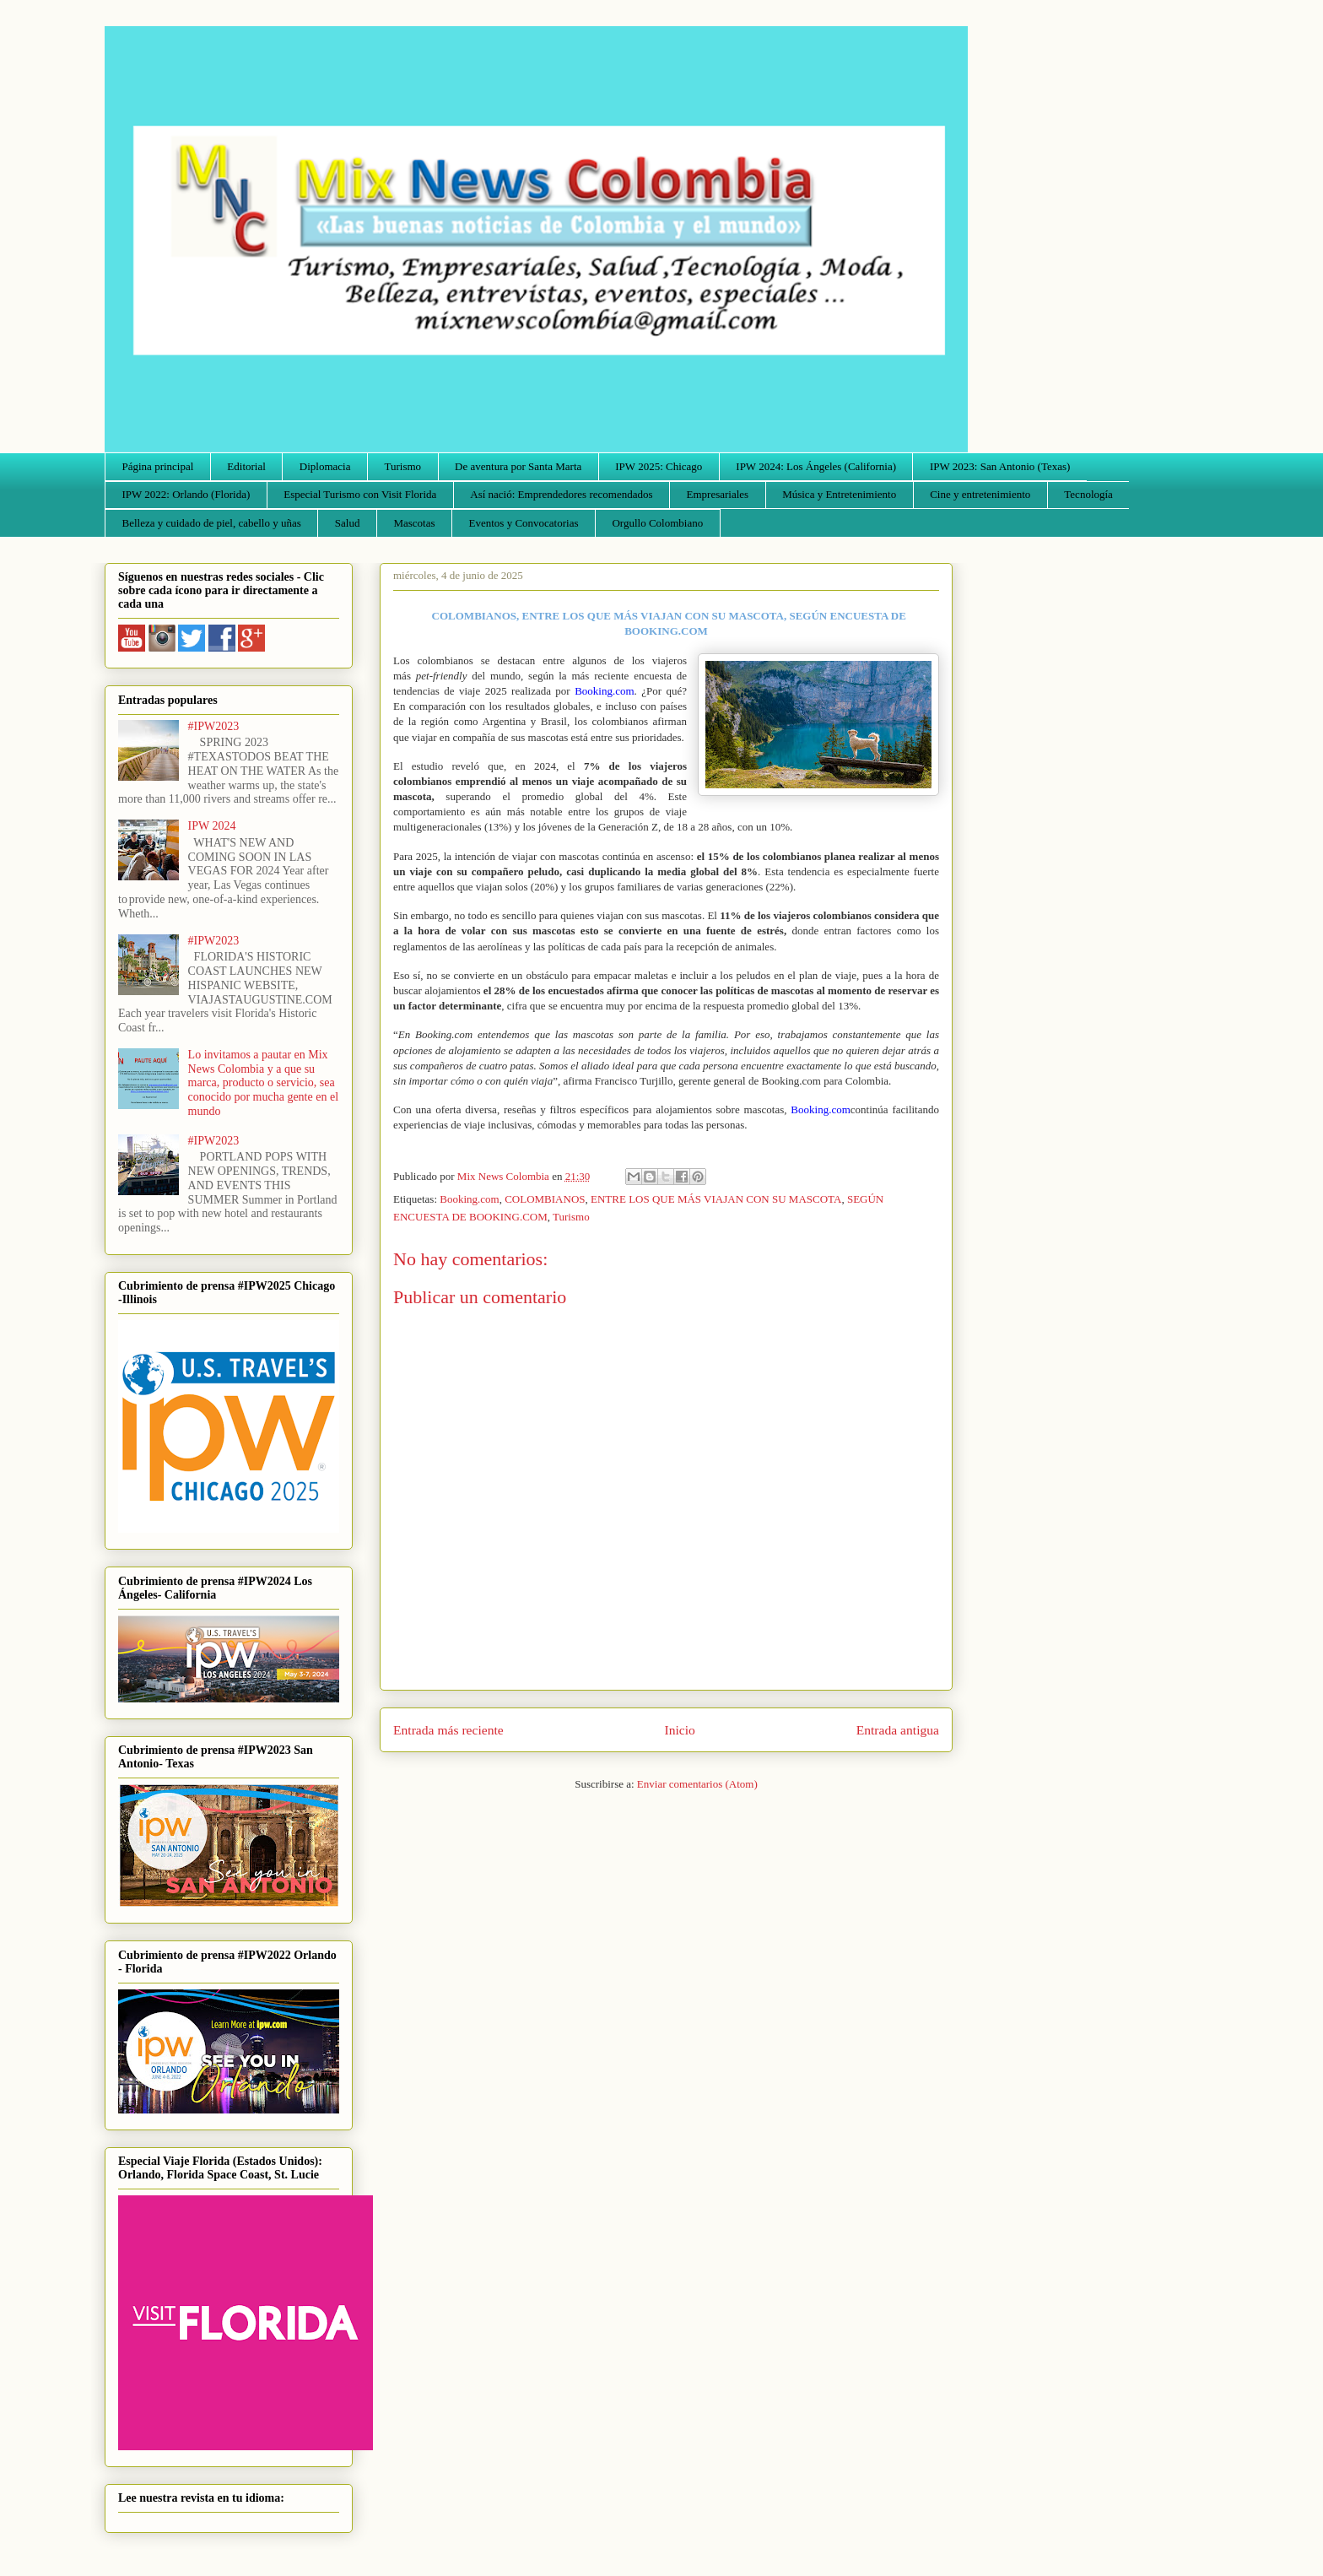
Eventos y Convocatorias (524, 523)
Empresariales (718, 494)
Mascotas (414, 523)
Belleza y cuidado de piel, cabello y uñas (211, 523)
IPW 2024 (212, 826)
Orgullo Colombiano (657, 523)
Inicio (680, 1730)
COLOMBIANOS (545, 1199)
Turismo (403, 466)
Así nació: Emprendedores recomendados (561, 494)
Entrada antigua (897, 1730)
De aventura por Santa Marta (518, 466)
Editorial (246, 466)
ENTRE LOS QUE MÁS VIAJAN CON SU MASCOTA (716, 1199)
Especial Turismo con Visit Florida (360, 494)
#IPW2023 (214, 726)
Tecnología (1088, 494)
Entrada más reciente (448, 1730)
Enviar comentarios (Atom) (697, 1784)
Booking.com (469, 1199)
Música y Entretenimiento (839, 494)
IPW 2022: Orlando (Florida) (186, 494)
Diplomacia (325, 466)
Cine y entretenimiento (980, 494)
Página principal (158, 466)
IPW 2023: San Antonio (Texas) (1000, 466)
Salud (347, 523)
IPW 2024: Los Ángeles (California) (816, 466)
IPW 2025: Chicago (658, 466)
